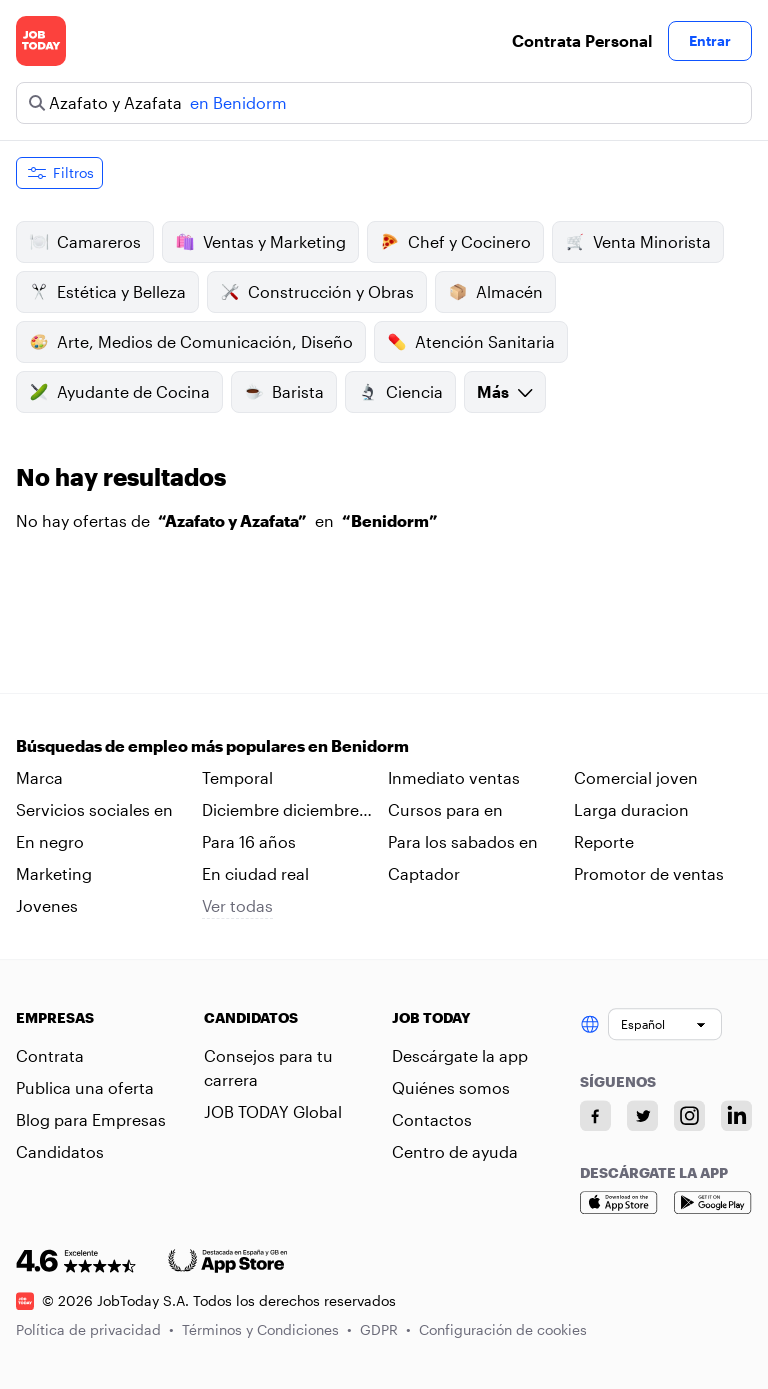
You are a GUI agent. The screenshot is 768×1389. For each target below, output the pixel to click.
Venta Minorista (638, 242)
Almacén (495, 292)
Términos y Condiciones (267, 1329)
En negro (50, 841)
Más (505, 391)
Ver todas (237, 905)
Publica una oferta (85, 1087)
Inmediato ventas (454, 777)
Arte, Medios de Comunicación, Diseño (191, 342)
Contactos (432, 1119)
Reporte (604, 841)
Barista (284, 392)
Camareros (85, 242)
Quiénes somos (451, 1087)
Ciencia (400, 392)
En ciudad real (255, 873)
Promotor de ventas (649, 873)
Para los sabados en (463, 841)
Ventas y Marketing (260, 242)
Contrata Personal (582, 40)
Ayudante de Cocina (119, 392)
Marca (39, 777)
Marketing (54, 873)
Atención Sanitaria (471, 342)
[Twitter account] (642, 1115)
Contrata (50, 1055)
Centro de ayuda (455, 1151)
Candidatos (60, 1151)
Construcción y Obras (317, 292)
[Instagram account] (689, 1115)
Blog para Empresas (91, 1119)
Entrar (710, 40)
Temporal (237, 777)
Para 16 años (249, 841)
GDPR (385, 1329)
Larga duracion (631, 809)
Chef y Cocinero (455, 242)
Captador (424, 873)
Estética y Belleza (107, 292)
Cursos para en (445, 809)
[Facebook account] (595, 1115)
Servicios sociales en (94, 809)
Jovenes (47, 905)
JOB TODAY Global (273, 1111)
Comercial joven (636, 777)
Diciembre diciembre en (280, 811)
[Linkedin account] (736, 1115)
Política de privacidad (95, 1329)
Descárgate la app (460, 1055)
